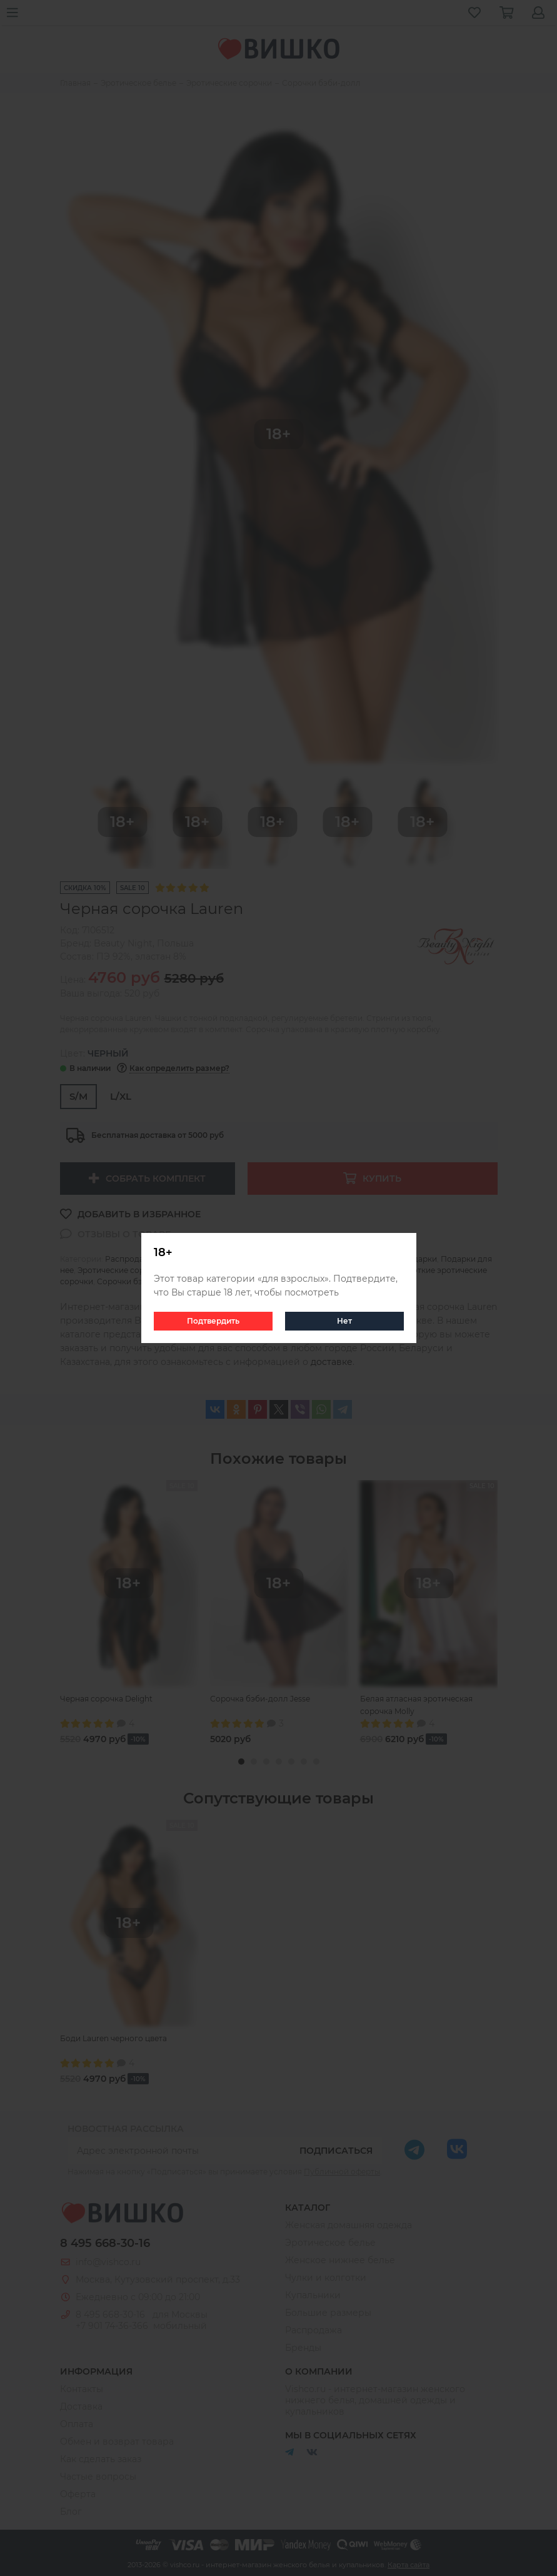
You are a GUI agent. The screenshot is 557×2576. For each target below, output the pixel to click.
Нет (344, 1321)
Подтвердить (213, 1321)
